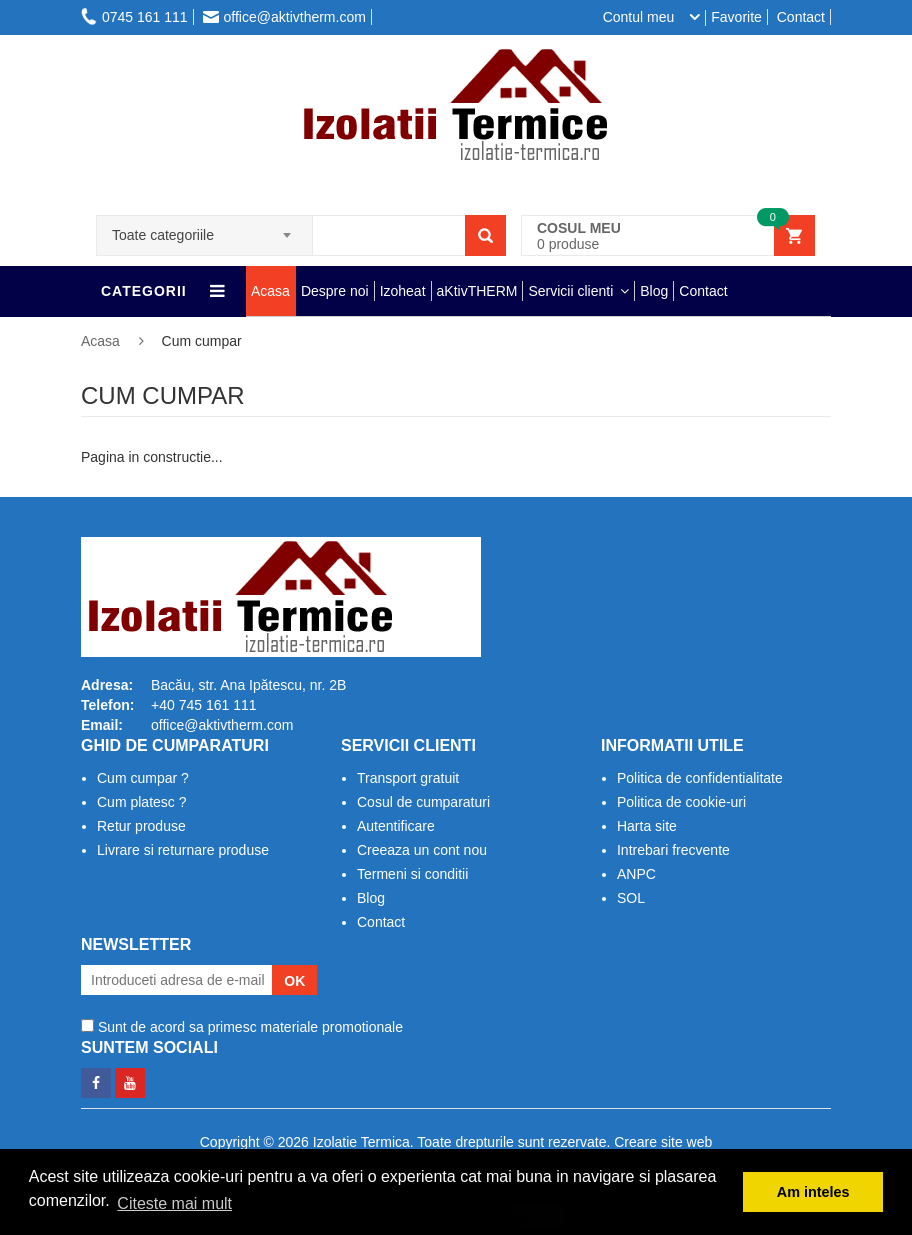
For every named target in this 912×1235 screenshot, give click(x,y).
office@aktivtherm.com (284, 17)
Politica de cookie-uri (681, 802)
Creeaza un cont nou (422, 850)
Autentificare (396, 826)
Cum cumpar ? (143, 778)
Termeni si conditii (412, 874)
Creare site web (663, 1142)
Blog (654, 291)
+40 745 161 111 (204, 705)
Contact (801, 17)
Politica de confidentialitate (700, 778)
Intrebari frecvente (673, 850)
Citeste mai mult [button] (174, 1203)
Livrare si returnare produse (183, 850)
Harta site (647, 826)
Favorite (736, 17)
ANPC (636, 874)
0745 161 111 (134, 17)
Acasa (270, 291)
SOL (631, 898)
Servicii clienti (570, 291)
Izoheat (403, 291)
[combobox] (204, 229)
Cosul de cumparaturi (423, 802)
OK (294, 981)
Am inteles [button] (813, 1192)
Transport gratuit (408, 778)
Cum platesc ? (141, 802)
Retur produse (141, 826)
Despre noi (335, 291)
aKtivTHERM (477, 291)
